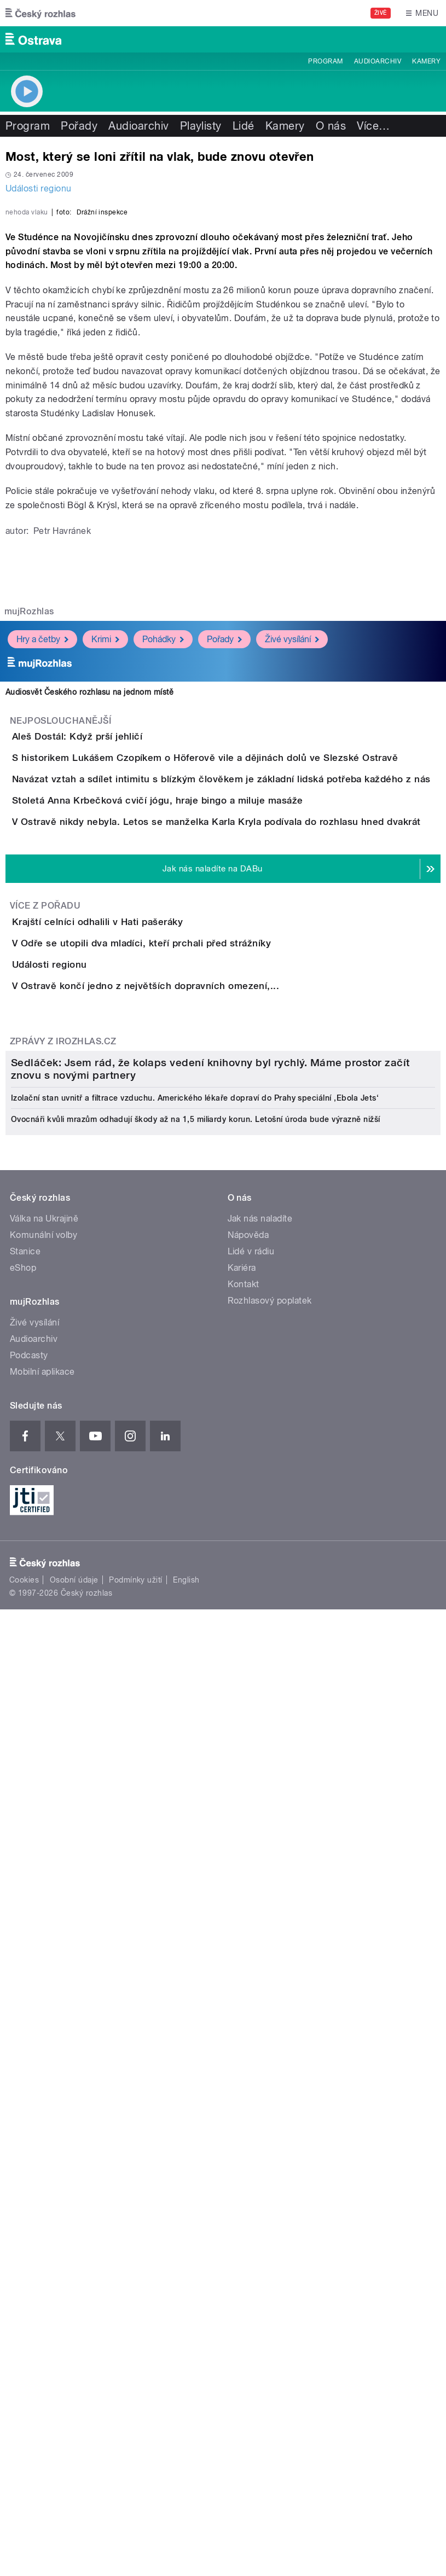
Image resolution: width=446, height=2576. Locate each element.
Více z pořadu (45, 1312)
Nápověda (248, 2056)
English (186, 2401)
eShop (23, 2089)
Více (373, 125)
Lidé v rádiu (251, 2072)
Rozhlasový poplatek (270, 2121)
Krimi (105, 890)
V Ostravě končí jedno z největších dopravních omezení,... (189, 1485)
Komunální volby (43, 2056)
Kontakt (243, 2105)
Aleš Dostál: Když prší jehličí (121, 987)
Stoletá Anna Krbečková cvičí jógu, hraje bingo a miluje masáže (201, 1144)
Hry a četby (42, 890)
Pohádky (163, 890)
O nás (331, 125)
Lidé (243, 125)
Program (325, 61)
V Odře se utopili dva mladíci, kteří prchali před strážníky (185, 1380)
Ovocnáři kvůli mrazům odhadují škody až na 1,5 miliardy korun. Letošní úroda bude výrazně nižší (195, 1940)
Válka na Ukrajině (44, 2039)
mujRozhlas (29, 862)
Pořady (79, 125)
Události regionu (38, 188)
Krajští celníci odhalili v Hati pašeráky (141, 1328)
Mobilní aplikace (42, 2193)
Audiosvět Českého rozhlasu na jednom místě (89, 943)
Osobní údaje (74, 2401)
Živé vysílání (292, 890)
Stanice (25, 2072)
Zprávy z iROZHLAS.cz (63, 1572)
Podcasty (29, 2176)
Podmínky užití (136, 2401)
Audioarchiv (377, 61)
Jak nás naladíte (260, 2039)
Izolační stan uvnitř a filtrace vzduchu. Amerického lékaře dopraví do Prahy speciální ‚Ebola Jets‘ (195, 1919)
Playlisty (201, 125)
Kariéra (242, 2089)
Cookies (24, 2401)
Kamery (426, 61)
